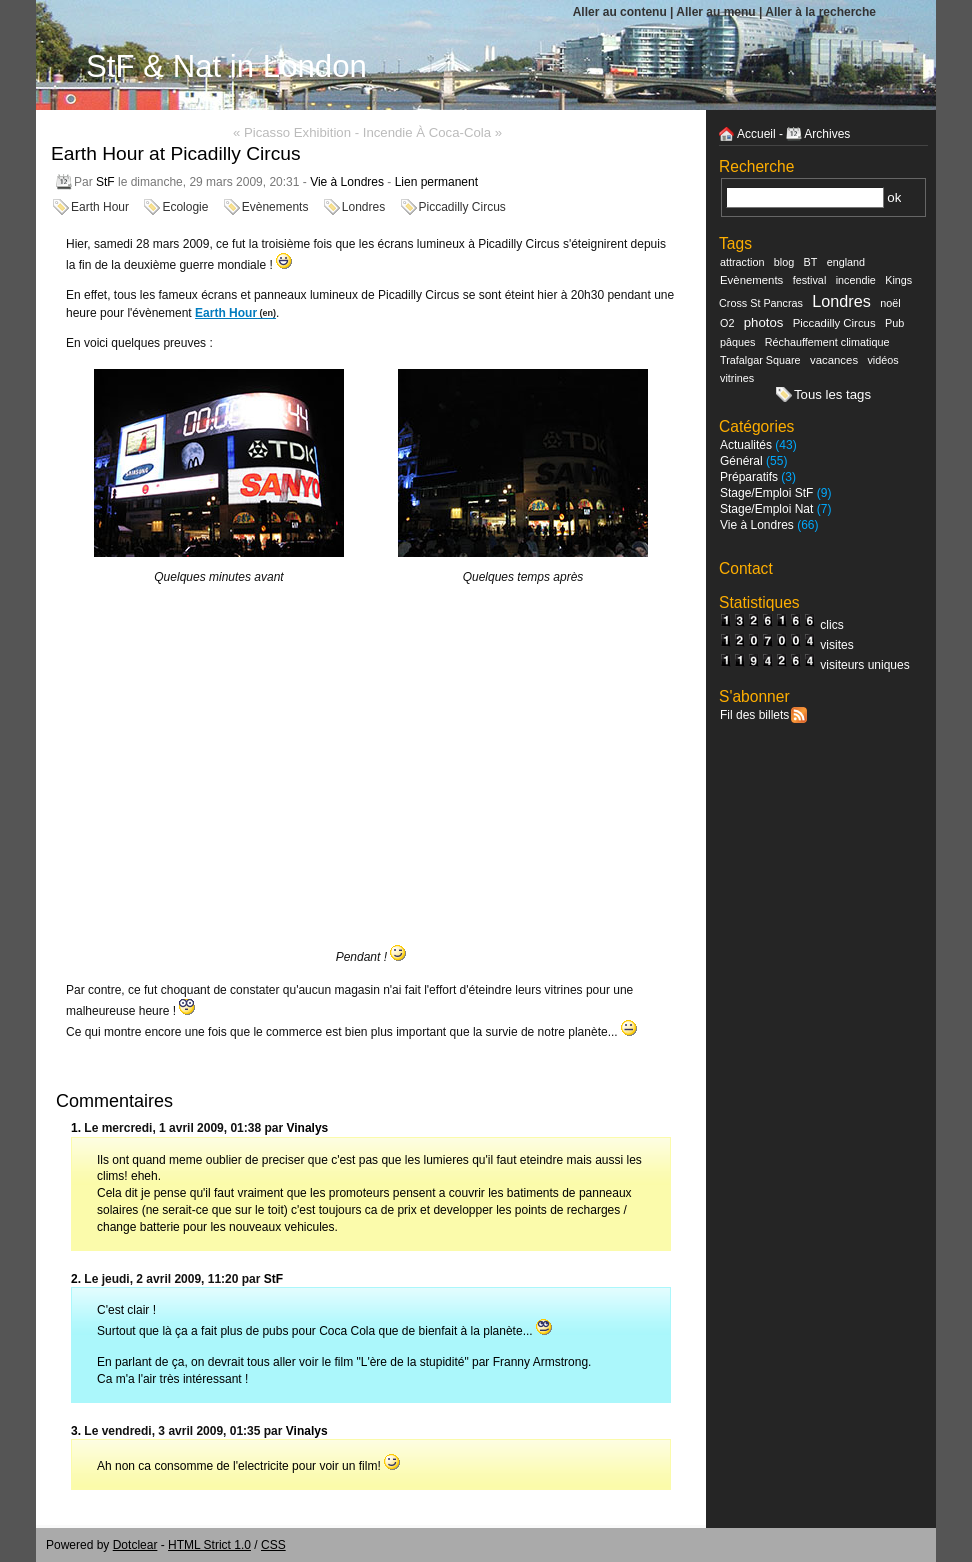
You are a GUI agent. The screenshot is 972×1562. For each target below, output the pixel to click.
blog (784, 262)
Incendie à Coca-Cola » (432, 132)
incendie (856, 280)
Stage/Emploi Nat (766, 509)
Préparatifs (749, 477)
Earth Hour (100, 207)
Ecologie (185, 207)
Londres (363, 207)
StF (105, 182)
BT (811, 262)
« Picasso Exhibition (292, 132)
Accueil (756, 134)
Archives (827, 134)
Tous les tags (832, 394)
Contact (746, 568)
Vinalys (307, 1128)
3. (76, 1431)
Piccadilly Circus (462, 207)
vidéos (882, 360)
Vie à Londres (347, 182)
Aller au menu (715, 12)
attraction (742, 262)
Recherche (756, 166)
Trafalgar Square (760, 360)
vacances (834, 360)
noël (890, 303)
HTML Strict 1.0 (209, 1545)
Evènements (275, 207)
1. (76, 1128)
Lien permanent (436, 182)
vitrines (737, 378)
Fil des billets (754, 715)
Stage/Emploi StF (766, 493)
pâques (737, 342)
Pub (894, 323)
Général (741, 461)
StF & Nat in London (226, 66)
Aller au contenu (620, 12)
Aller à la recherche (820, 12)
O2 (727, 323)
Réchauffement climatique (827, 342)
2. (76, 1279)
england (846, 262)
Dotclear (135, 1545)
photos (764, 322)
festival (810, 280)
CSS (273, 1545)
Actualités (746, 445)
